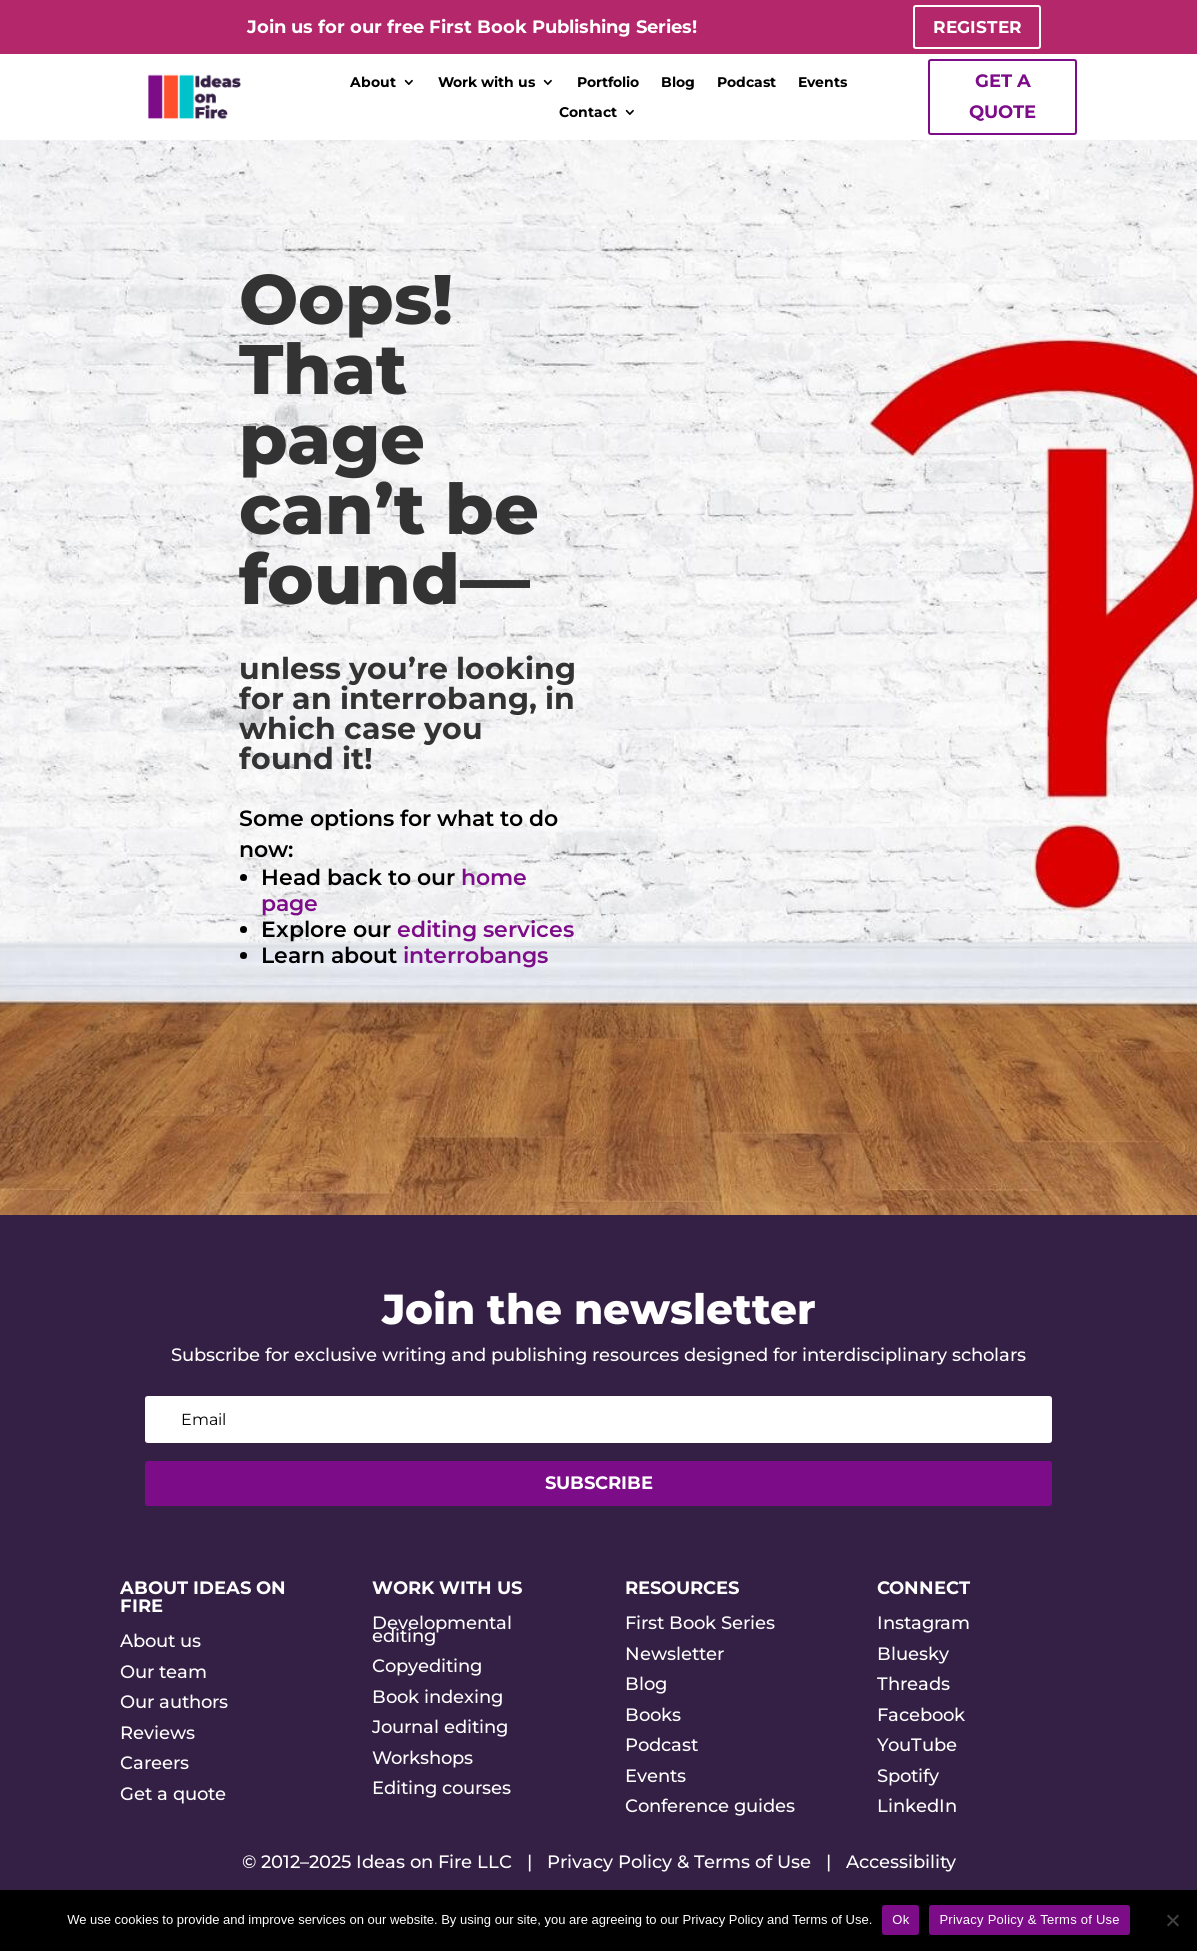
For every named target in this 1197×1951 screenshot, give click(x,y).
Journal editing (440, 1729)
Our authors (174, 1704)
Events (822, 84)
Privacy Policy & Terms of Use (679, 1864)
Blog (678, 84)
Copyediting (427, 1668)
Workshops (422, 1759)
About (373, 84)
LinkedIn (917, 1808)
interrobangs (475, 957)
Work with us (486, 84)
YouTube (917, 1747)
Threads (913, 1686)
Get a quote (1002, 98)
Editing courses (441, 1790)
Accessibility (901, 1864)
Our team (163, 1673)
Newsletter (674, 1655)
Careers (154, 1765)
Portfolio (608, 84)
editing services (485, 931)
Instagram (923, 1624)
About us (160, 1642)
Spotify (908, 1777)
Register (977, 27)
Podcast (746, 84)
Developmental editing (442, 1630)
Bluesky (913, 1655)
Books (653, 1716)
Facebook (921, 1716)
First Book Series (700, 1624)
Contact (588, 114)
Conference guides (710, 1808)
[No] (1172, 1920)
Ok (900, 1919)
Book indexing (437, 1698)
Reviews (157, 1734)
